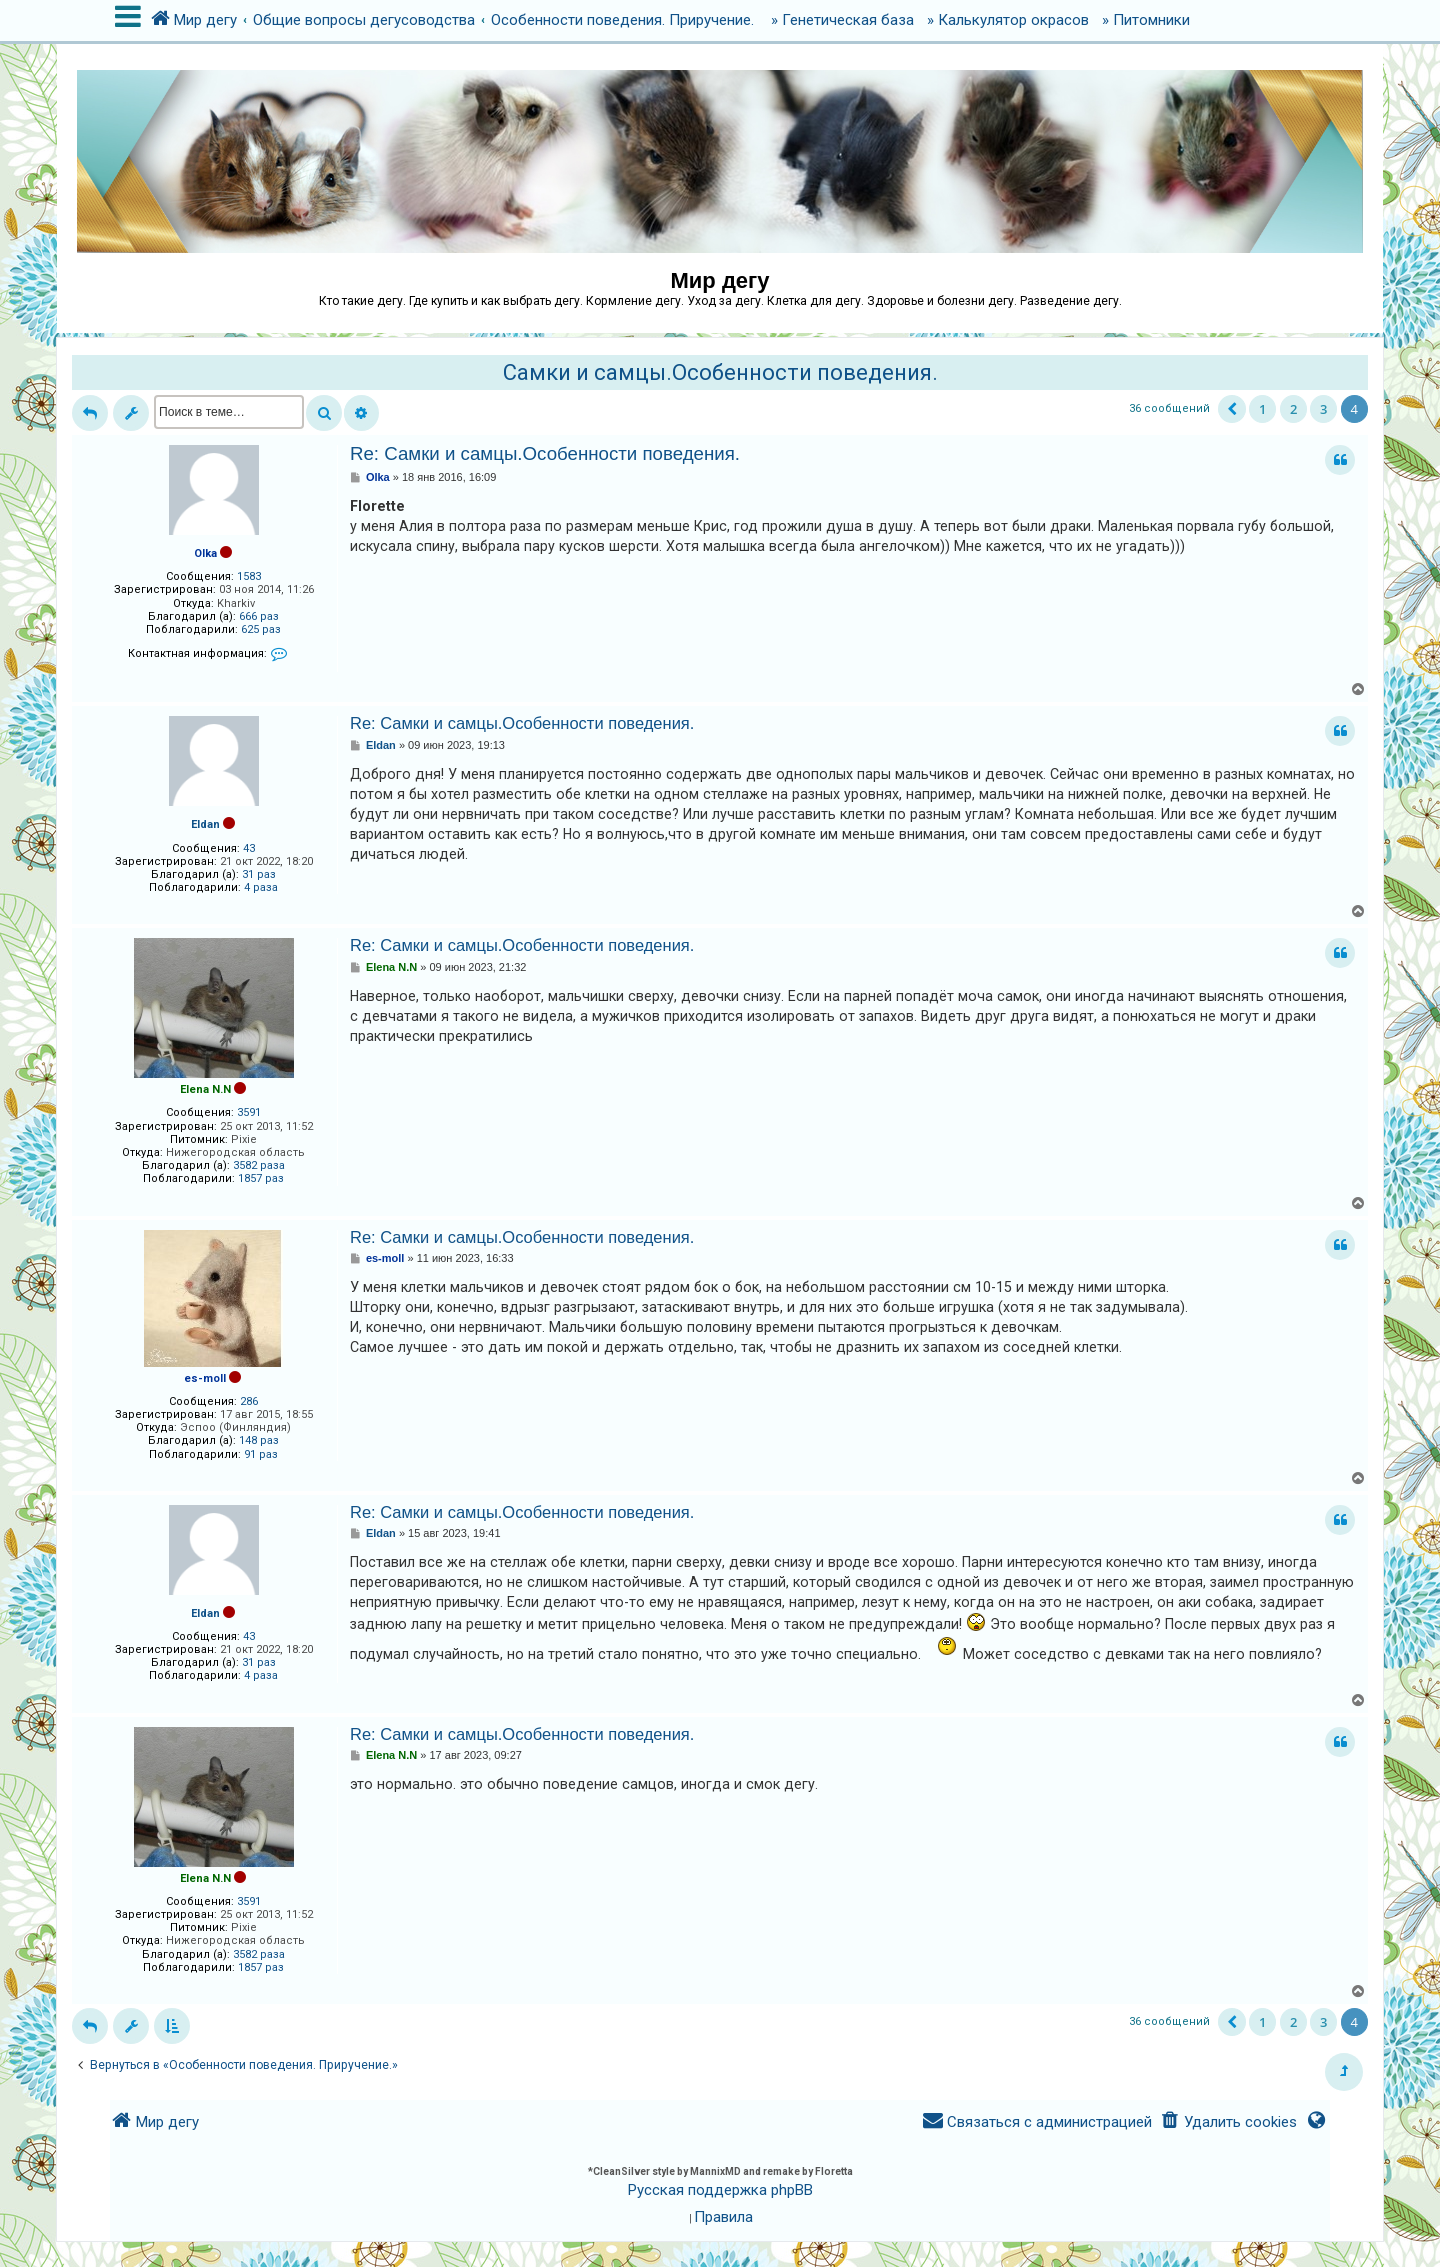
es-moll (205, 1378)
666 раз (259, 616)
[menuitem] (1228, 2122)
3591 (249, 1112)
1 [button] (1262, 409)
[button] (1232, 409)
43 (249, 848)
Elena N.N (205, 1089)
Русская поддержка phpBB (720, 2190)
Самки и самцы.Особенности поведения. (720, 372)
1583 (249, 576)
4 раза (261, 887)
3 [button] (1323, 409)
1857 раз (261, 1178)
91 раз (261, 1454)
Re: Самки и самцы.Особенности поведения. (545, 453)
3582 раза (259, 1165)
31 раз (259, 874)
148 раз (259, 1440)
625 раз (261, 629)
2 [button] (1293, 409)
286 (249, 1401)
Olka (205, 553)
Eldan (205, 824)
